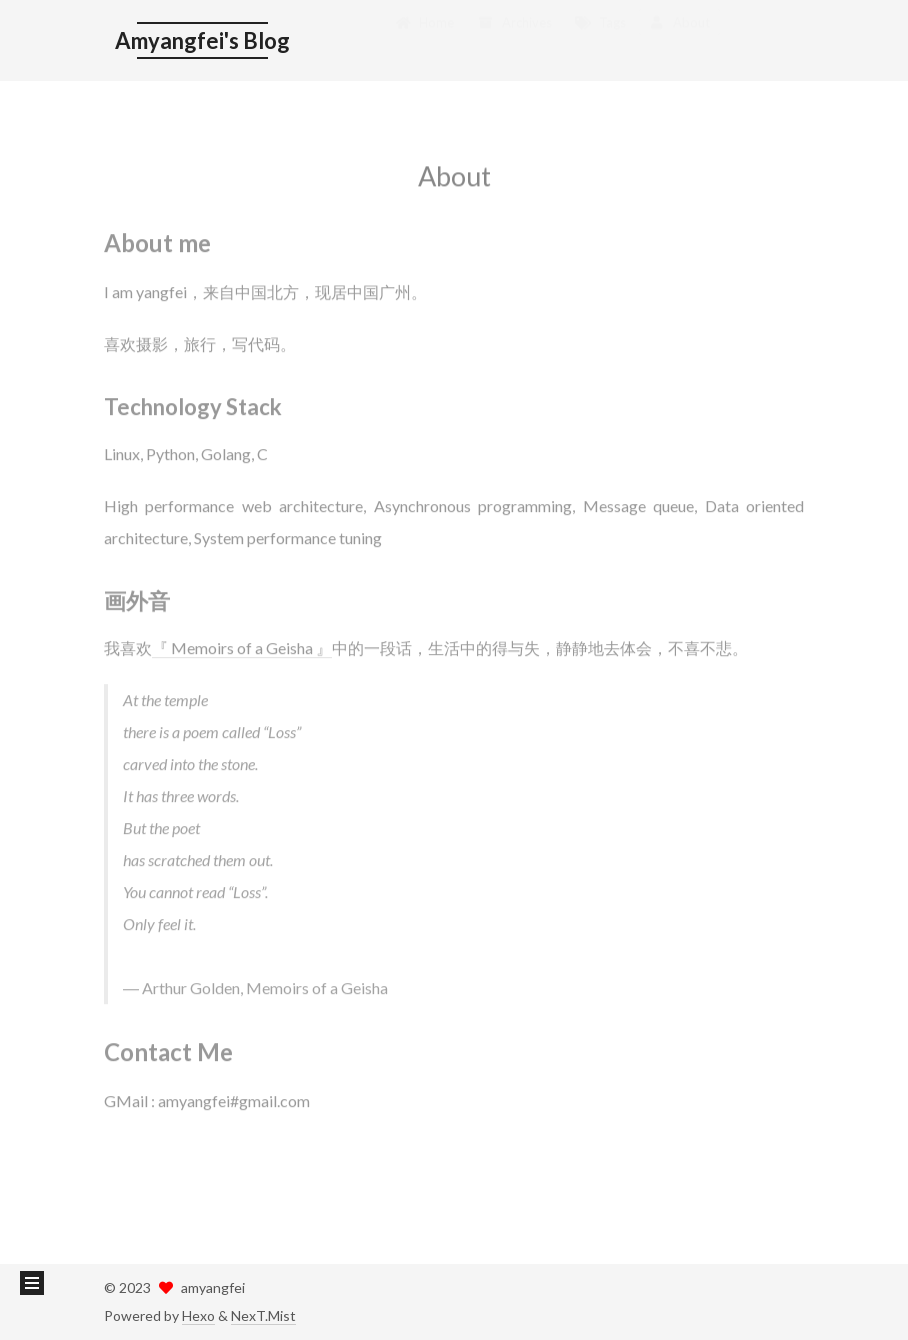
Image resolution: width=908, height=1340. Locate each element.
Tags (600, 38)
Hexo (198, 1315)
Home (424, 38)
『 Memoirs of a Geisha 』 (242, 637)
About (679, 38)
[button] (32, 1283)
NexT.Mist (263, 1315)
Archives (514, 38)
